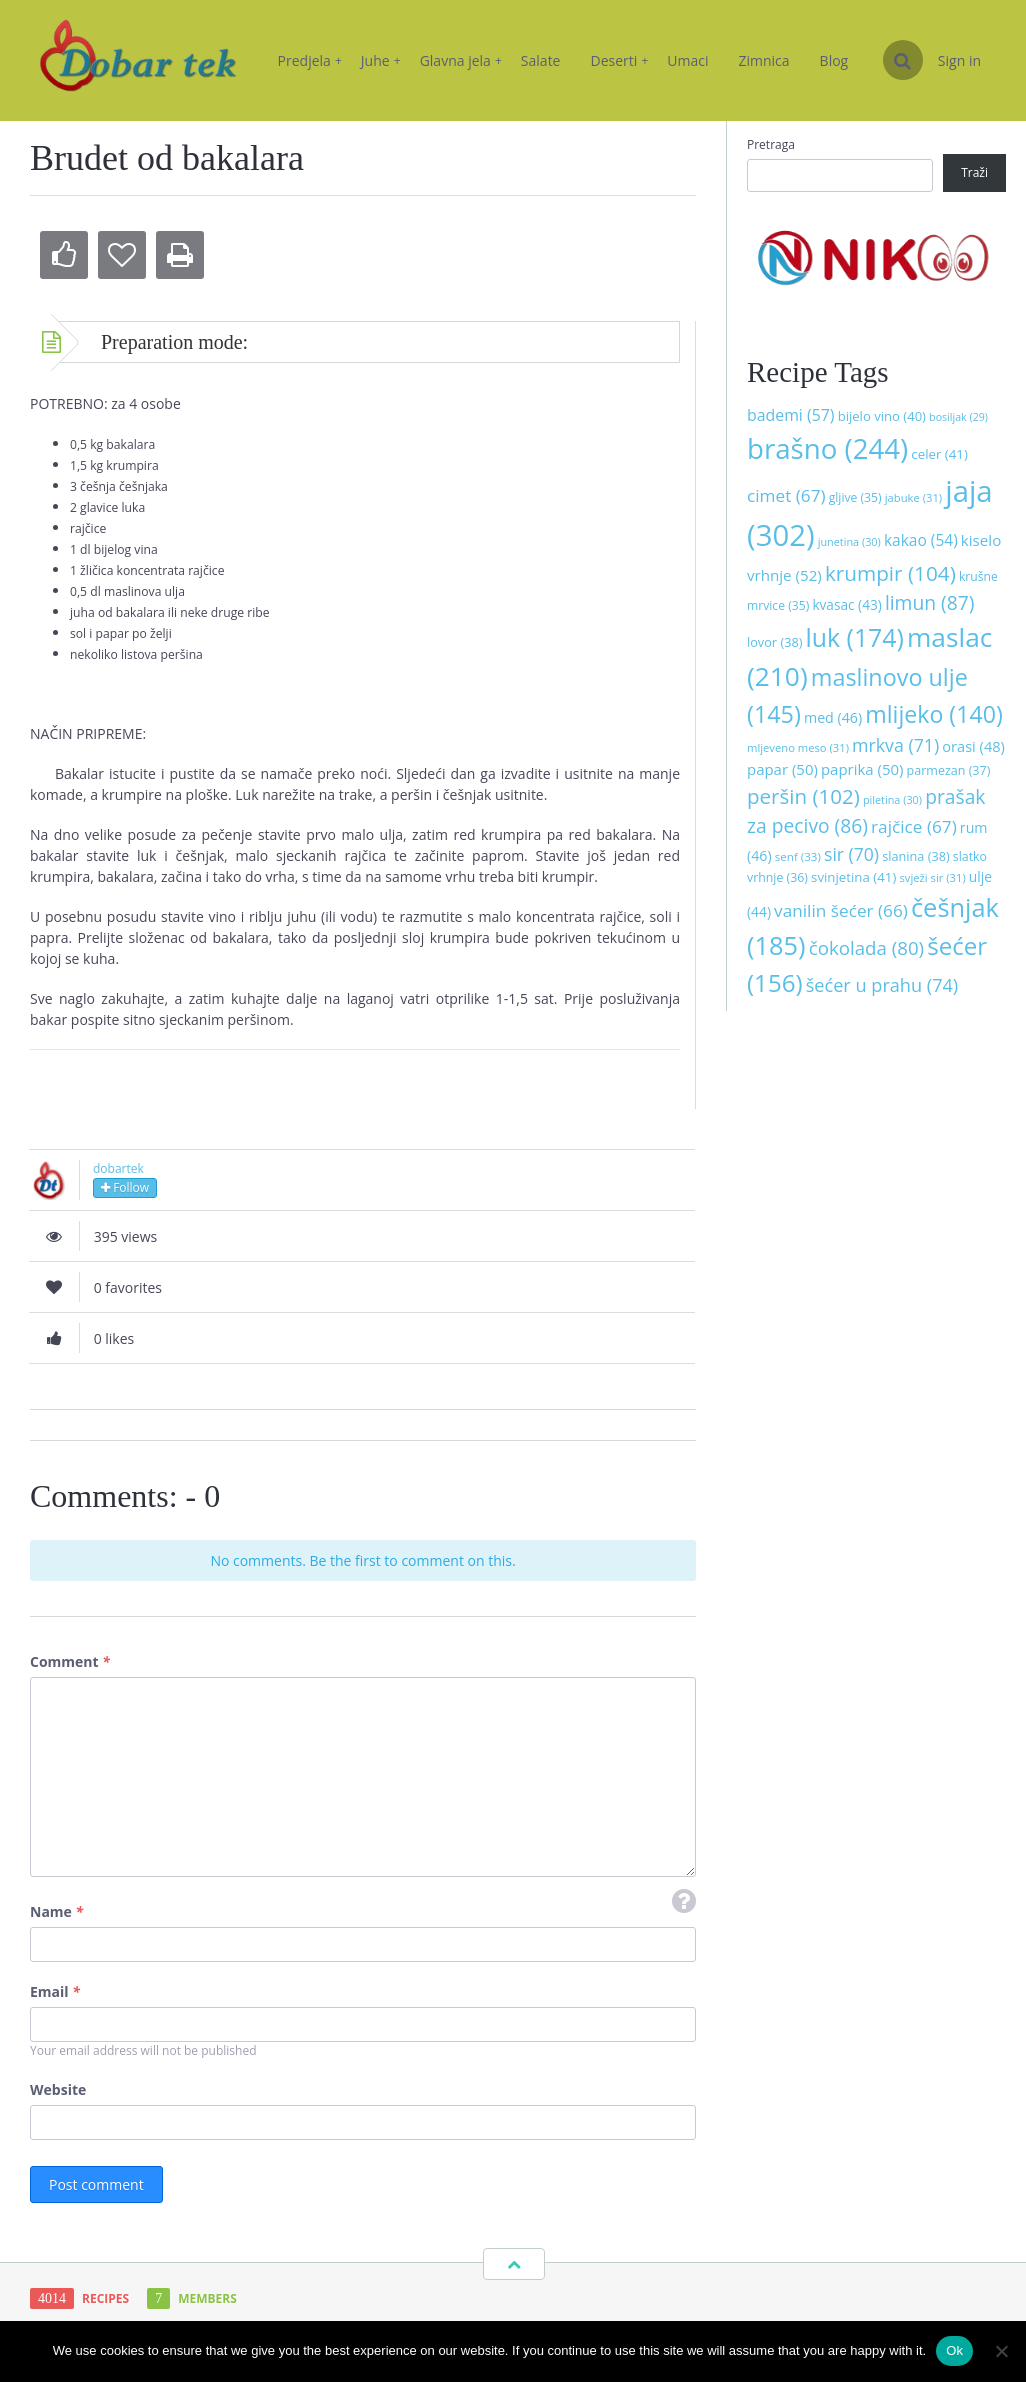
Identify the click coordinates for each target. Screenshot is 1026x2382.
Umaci (687, 60)
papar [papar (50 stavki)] (782, 769)
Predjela (310, 60)
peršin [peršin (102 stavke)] (803, 796)
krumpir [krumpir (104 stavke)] (890, 573)
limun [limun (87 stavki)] (930, 602)
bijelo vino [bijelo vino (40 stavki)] (882, 416)
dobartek (118, 1168)
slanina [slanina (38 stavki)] (916, 856)
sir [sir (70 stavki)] (851, 854)
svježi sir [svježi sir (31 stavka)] (932, 877)
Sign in (959, 60)
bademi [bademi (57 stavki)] (791, 415)
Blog (834, 60)
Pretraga (771, 144)
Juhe (381, 60)
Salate (541, 60)
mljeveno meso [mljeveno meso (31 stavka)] (798, 747)
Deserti (619, 60)
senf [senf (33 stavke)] (798, 856)
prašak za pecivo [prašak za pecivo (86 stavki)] (866, 811)
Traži (974, 172)
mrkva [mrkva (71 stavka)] (895, 745)
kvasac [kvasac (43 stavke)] (846, 604)
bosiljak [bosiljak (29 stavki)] (958, 417)
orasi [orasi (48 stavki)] (973, 746)
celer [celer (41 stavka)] (939, 454)
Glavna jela (461, 60)
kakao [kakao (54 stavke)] (921, 540)
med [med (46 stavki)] (833, 717)
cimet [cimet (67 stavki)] (786, 495)
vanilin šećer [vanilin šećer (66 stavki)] (841, 910)
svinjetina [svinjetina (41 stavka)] (853, 877)
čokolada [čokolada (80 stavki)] (866, 947)
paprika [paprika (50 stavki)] (862, 769)
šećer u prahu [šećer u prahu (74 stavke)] (882, 985)
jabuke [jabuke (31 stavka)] (913, 497)
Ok (954, 2350)
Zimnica (763, 60)
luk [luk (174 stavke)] (855, 637)
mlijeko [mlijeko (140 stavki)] (933, 714)
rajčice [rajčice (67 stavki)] (914, 826)
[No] (1001, 2351)
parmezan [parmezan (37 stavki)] (949, 770)
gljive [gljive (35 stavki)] (855, 497)
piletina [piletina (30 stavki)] (892, 799)
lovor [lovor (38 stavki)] (774, 642)
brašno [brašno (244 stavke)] (827, 448)
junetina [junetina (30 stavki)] (849, 541)
